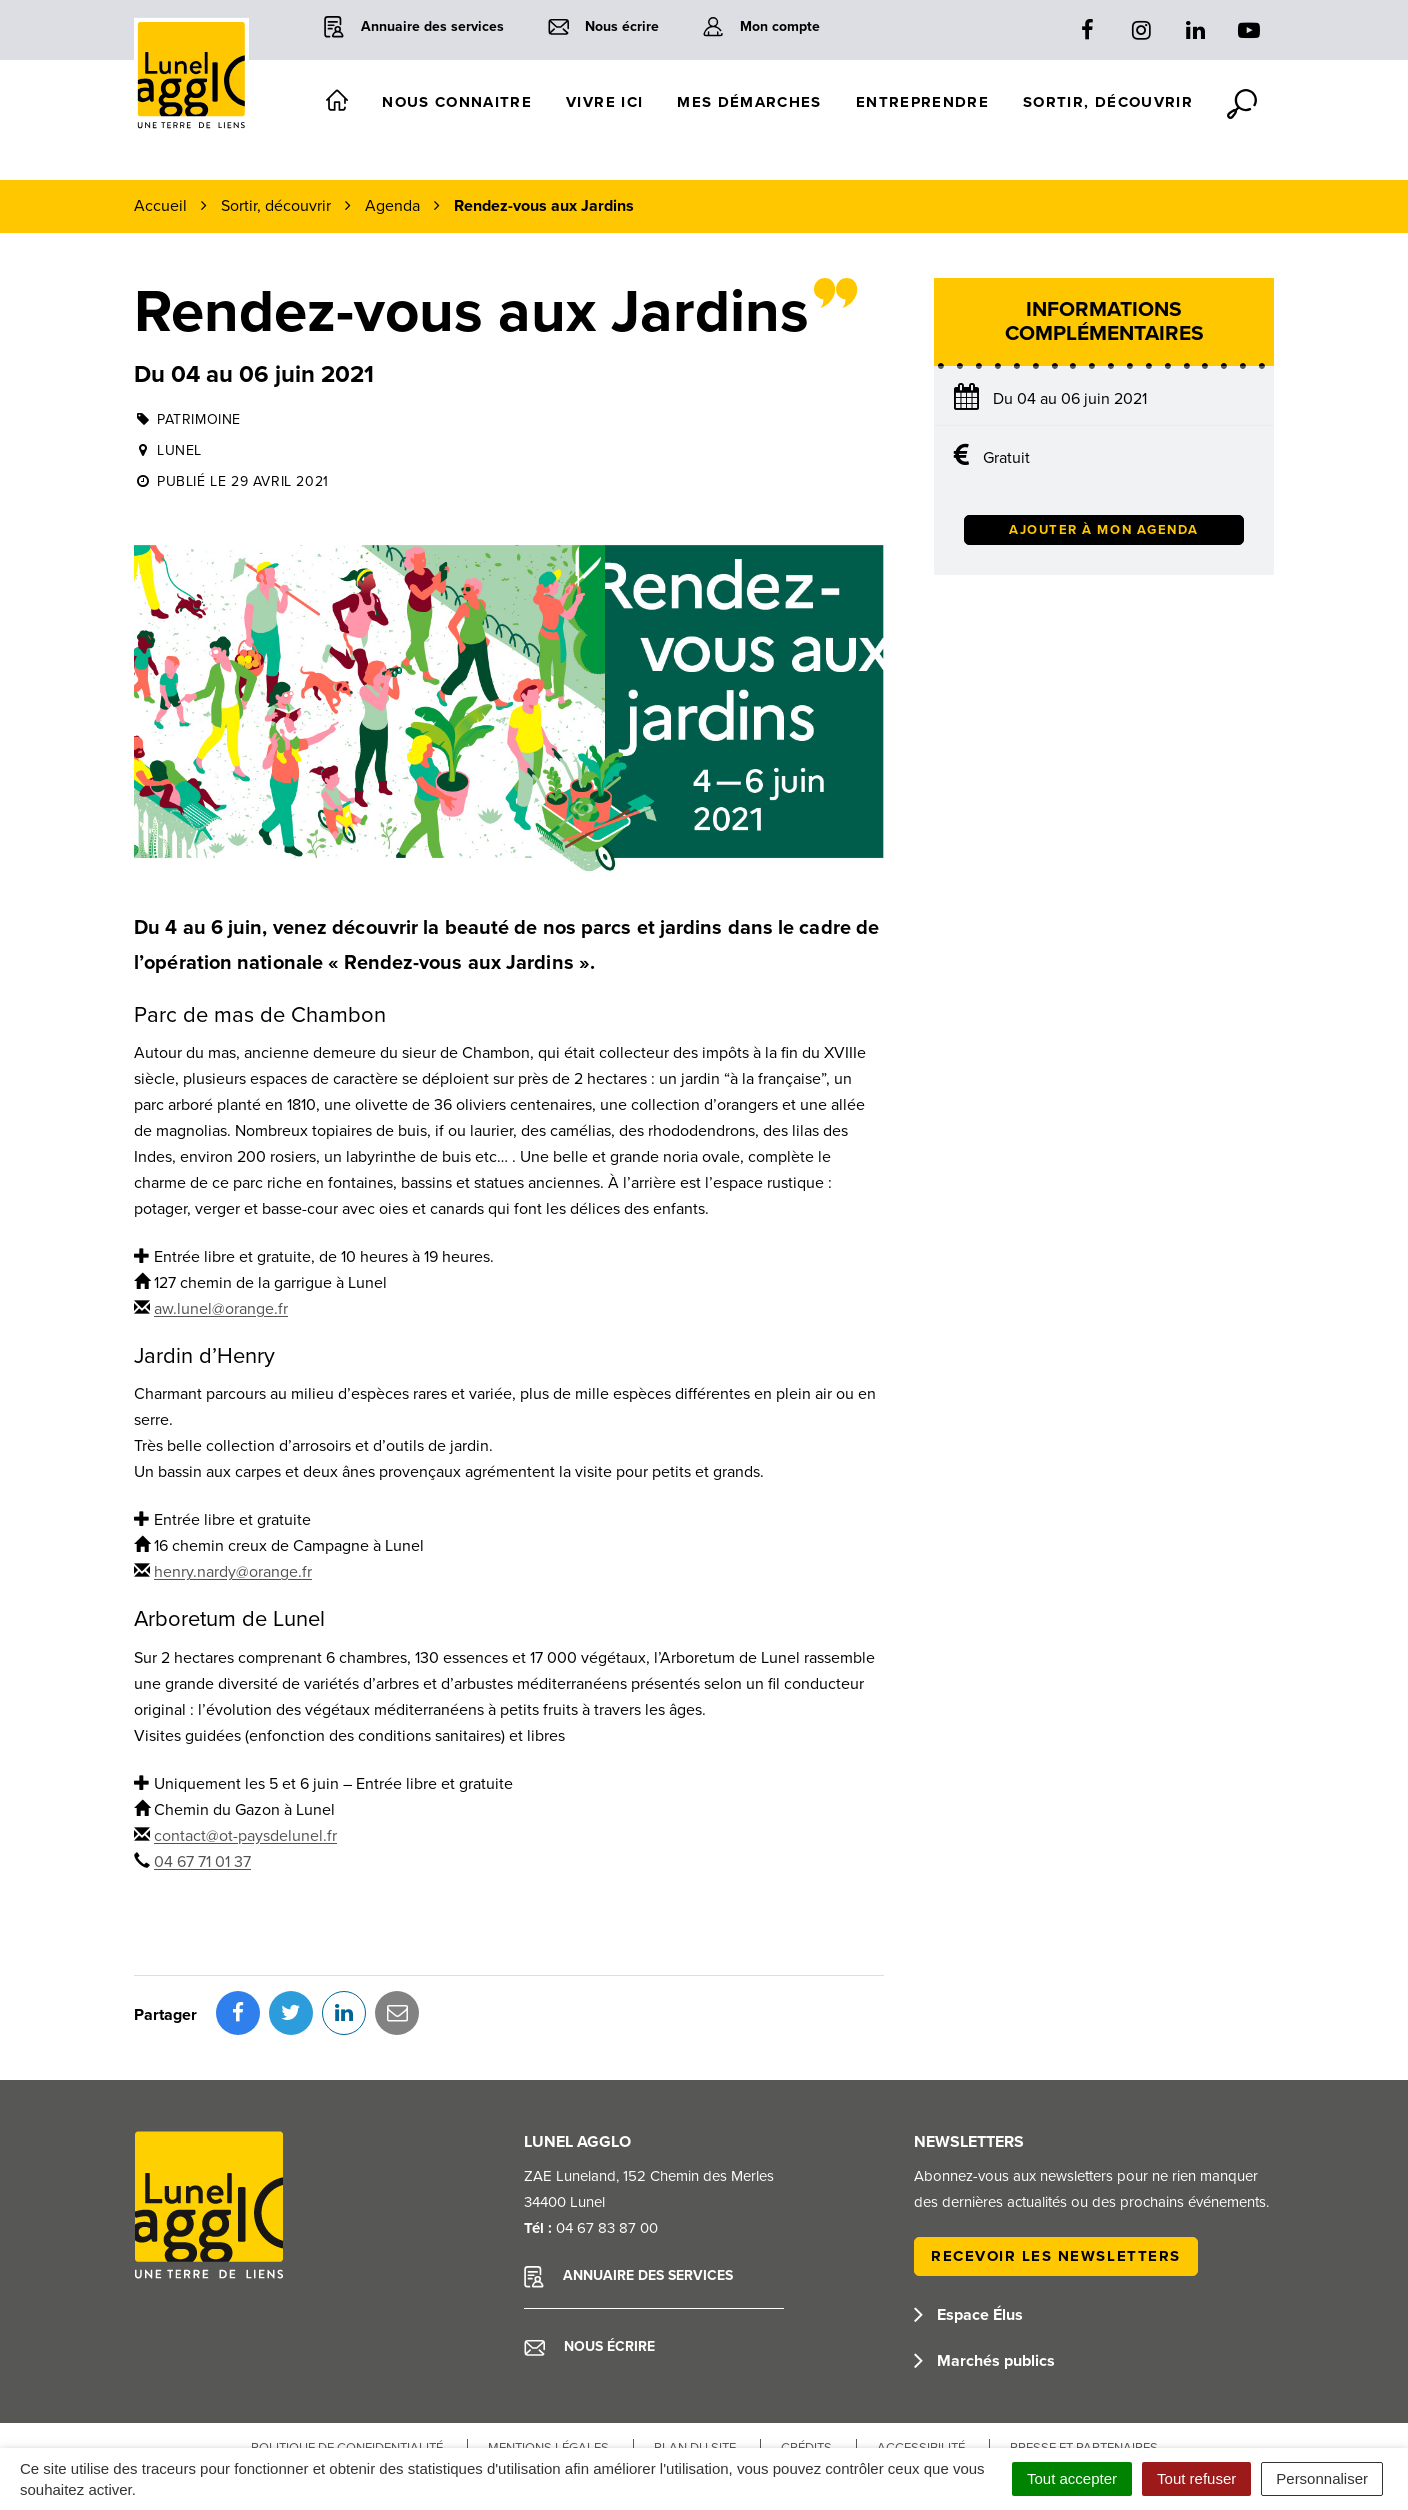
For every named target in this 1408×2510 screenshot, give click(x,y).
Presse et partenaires (1084, 2359)
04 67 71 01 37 (202, 1862)
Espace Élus (968, 2226)
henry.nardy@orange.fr (233, 1572)
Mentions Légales (548, 2359)
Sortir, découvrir (1108, 102)
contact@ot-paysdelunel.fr (245, 1836)
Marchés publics (984, 2272)
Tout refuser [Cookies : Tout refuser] (1196, 2478)
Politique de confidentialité (347, 2359)
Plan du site (695, 2359)
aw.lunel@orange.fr (221, 1309)
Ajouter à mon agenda (1104, 530)
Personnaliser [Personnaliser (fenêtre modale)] (1322, 2478)
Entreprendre (922, 102)
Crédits (806, 2359)
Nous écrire (589, 2258)
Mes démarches (749, 102)
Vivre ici (604, 102)
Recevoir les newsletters (1056, 2167)
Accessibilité (921, 2359)
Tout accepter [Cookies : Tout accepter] (1072, 2478)
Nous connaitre (457, 102)
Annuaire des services (628, 2188)
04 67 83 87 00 (607, 2139)
